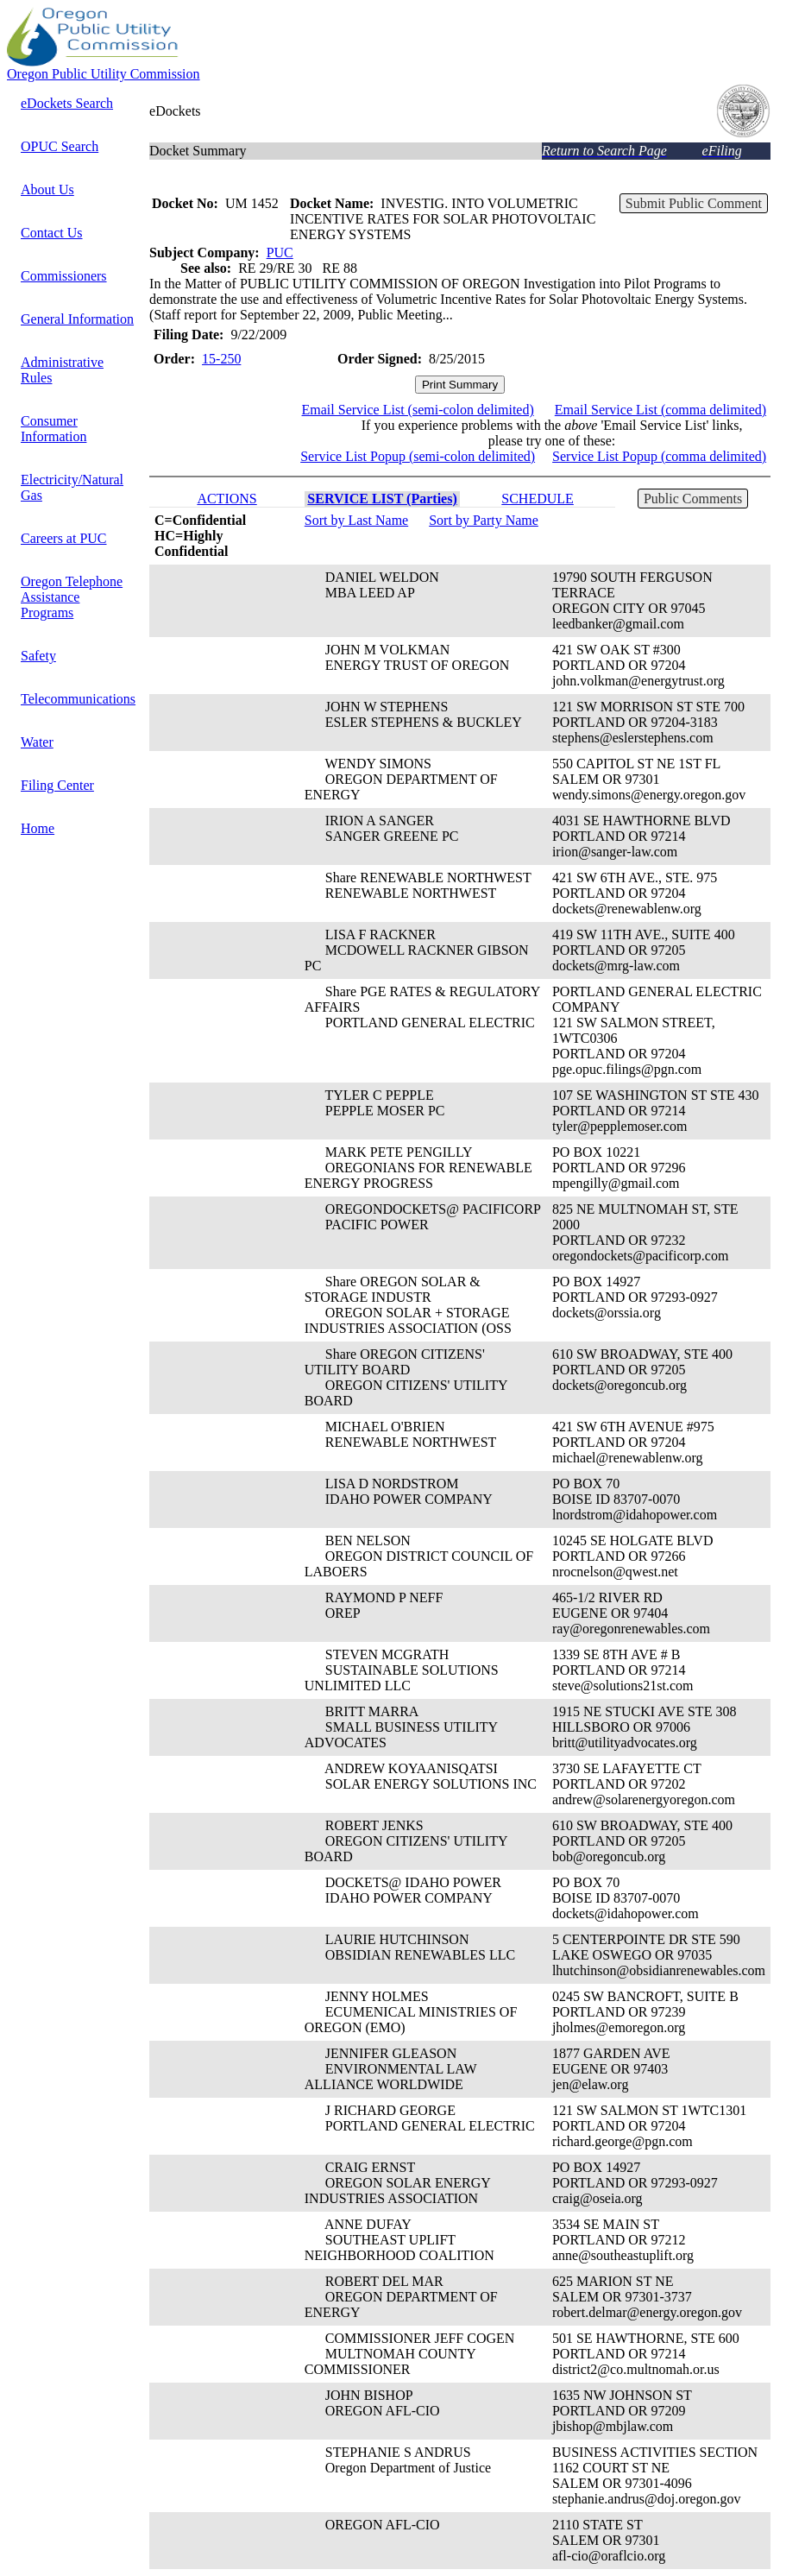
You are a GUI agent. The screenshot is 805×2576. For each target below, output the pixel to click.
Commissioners (64, 275)
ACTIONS (226, 498)
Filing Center (57, 785)
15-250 (221, 358)
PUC (280, 252)
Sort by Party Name (483, 520)
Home (37, 828)
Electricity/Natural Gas (72, 487)
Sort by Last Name (356, 520)
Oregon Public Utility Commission (103, 73)
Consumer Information (53, 429)
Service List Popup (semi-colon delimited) (417, 456)
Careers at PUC (64, 538)
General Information (77, 319)
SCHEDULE (537, 498)
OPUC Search (59, 146)
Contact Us (52, 232)
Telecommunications (78, 698)
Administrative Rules (62, 370)
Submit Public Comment (694, 203)
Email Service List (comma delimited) (660, 409)
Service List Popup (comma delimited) (659, 456)
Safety (38, 655)
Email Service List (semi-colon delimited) (418, 409)
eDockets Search (67, 103)
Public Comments (693, 498)
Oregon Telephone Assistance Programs (72, 597)
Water (37, 742)
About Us (47, 189)
